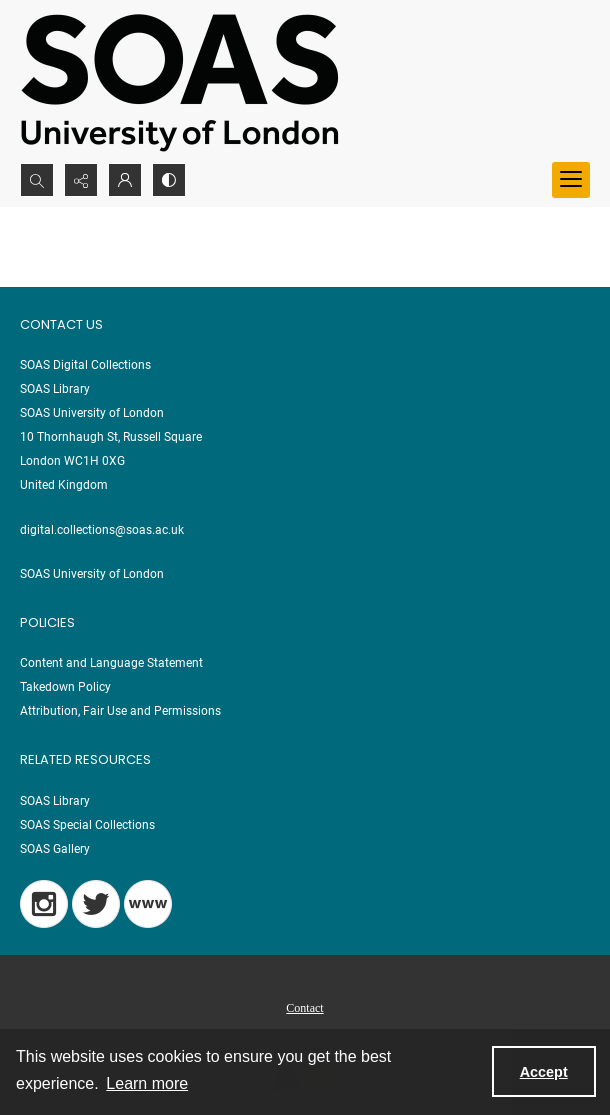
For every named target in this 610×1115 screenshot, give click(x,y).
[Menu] (571, 180)
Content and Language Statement (111, 663)
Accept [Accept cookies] (544, 1072)
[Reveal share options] (81, 180)
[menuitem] (305, 1007)
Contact (304, 1008)
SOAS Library (55, 801)
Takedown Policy (65, 687)
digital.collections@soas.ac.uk (102, 530)
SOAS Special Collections (87, 825)
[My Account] (125, 180)
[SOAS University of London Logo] (180, 81)
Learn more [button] (147, 1083)
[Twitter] (96, 904)
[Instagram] (44, 904)
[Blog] (148, 904)
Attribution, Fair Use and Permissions (120, 711)
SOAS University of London (92, 574)
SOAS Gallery (55, 849)
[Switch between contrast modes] (169, 180)
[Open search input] (37, 180)
